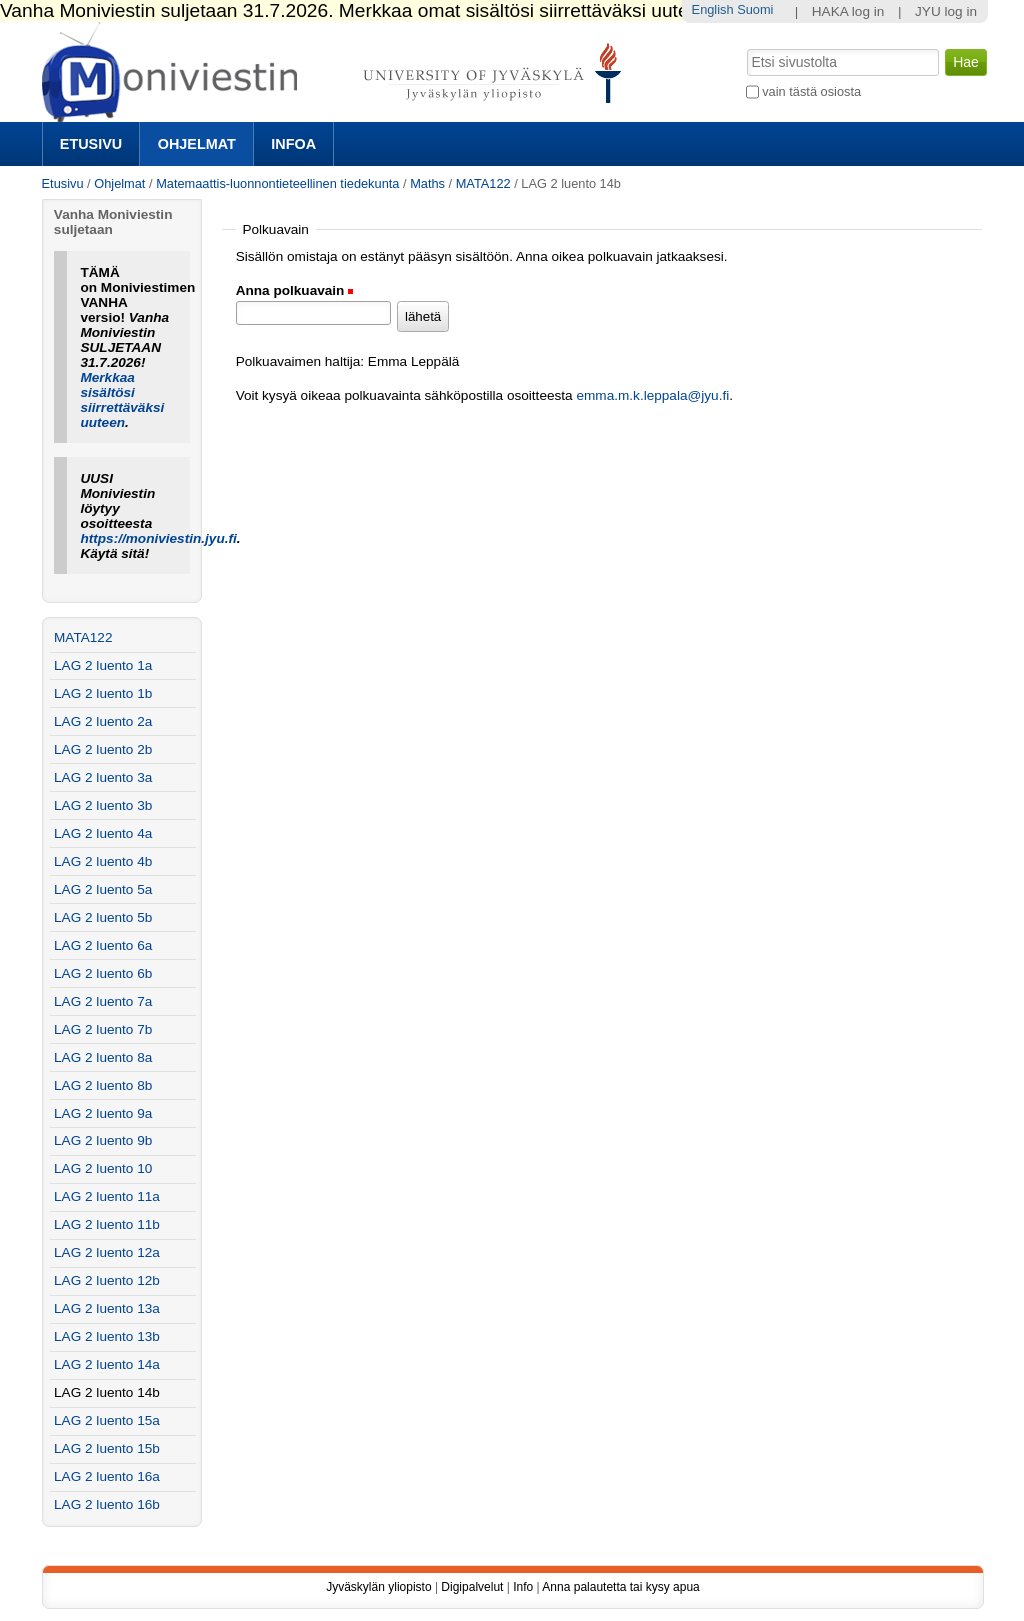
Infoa (293, 144)
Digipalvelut (472, 1587)
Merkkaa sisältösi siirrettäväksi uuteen (122, 400)
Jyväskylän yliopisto (378, 1587)
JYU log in (946, 11)
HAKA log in (848, 11)
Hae (744, 47)
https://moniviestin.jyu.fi (158, 538)
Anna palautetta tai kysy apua (620, 1587)
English (713, 9)
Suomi (755, 9)
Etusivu (91, 144)
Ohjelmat (197, 144)
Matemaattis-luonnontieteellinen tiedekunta (277, 183)
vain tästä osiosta (811, 91)
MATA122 (483, 183)
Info (523, 1587)
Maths (427, 183)
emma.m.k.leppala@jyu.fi (652, 395)
